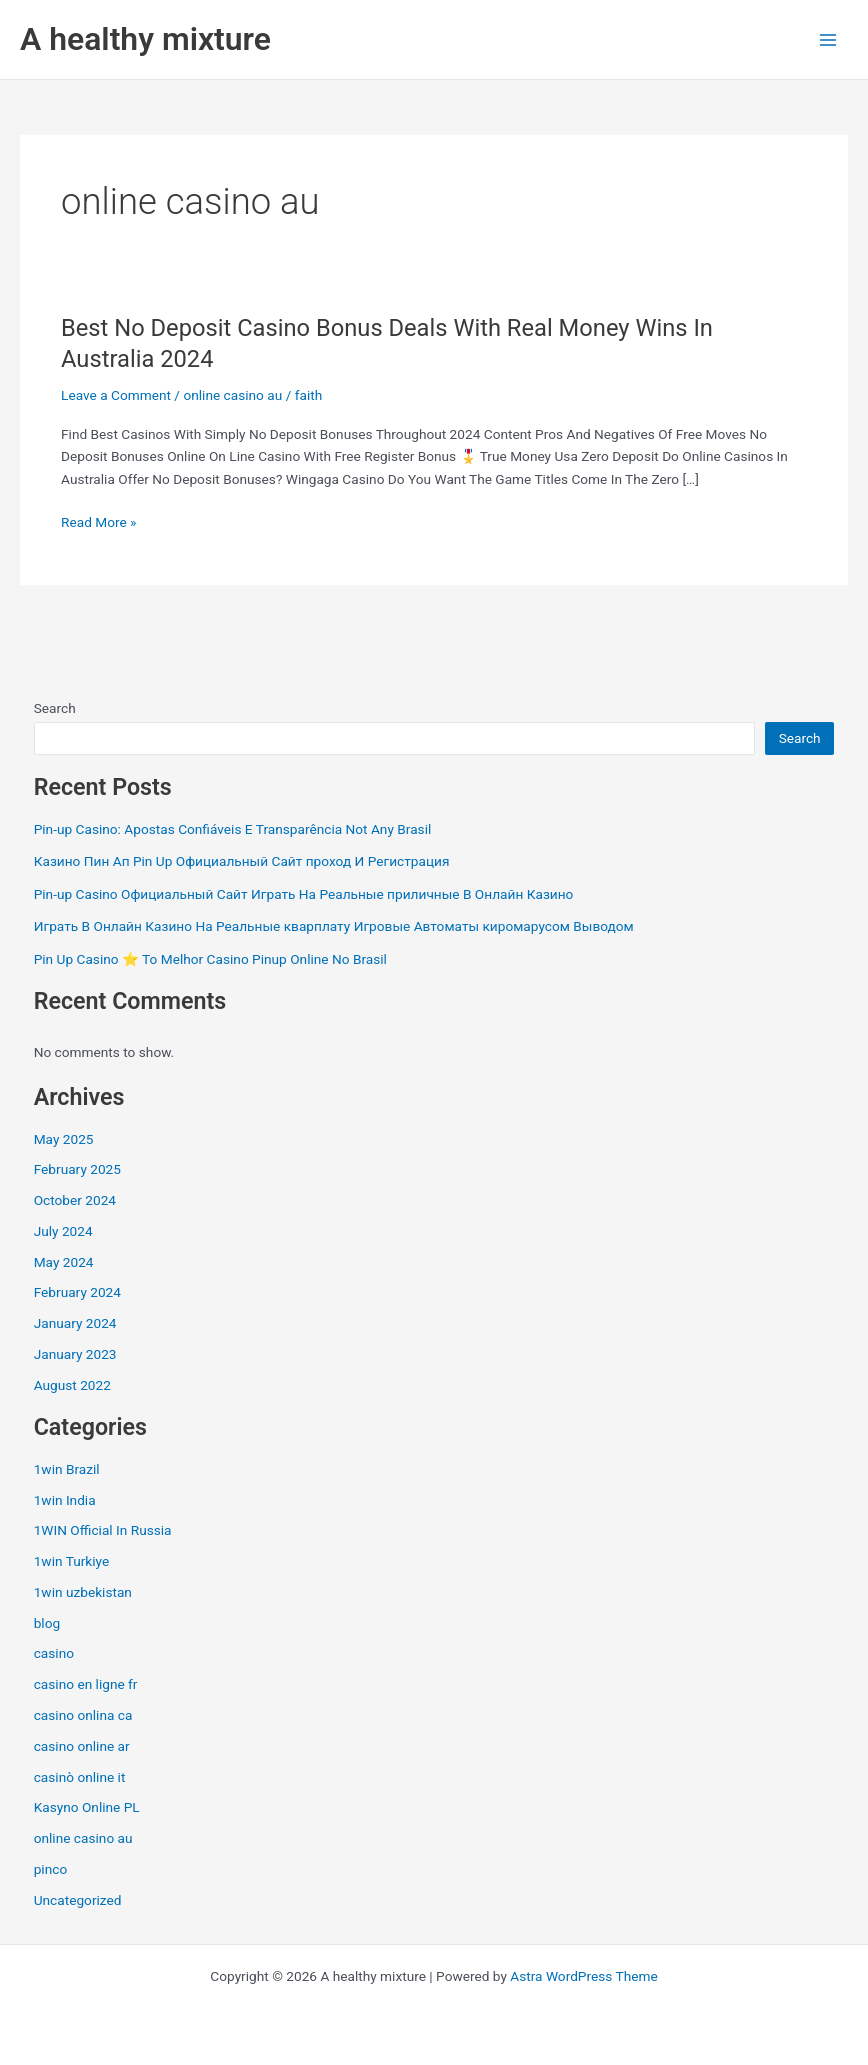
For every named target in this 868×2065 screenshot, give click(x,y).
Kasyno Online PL (87, 1807)
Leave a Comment (116, 395)
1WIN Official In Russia (103, 1530)
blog (47, 1623)
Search (55, 708)
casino (54, 1653)
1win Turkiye (72, 1561)
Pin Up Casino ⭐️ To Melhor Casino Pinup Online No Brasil (210, 959)
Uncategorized (78, 1900)
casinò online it (80, 1777)
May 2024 (64, 1262)
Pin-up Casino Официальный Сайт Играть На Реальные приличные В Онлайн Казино (304, 894)
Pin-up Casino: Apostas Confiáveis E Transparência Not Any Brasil (233, 829)
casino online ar (82, 1746)
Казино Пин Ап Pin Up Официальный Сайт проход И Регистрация (242, 861)
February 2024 (77, 1292)
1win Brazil (67, 1469)
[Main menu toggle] (828, 39)
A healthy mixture (145, 39)
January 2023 (75, 1354)
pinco (51, 1869)
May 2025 (64, 1139)
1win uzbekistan (83, 1592)
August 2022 (72, 1385)
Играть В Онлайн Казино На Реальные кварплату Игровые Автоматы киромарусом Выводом (334, 926)
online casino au (232, 395)
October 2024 (75, 1200)
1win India (65, 1500)
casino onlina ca (83, 1715)
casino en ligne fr (86, 1684)
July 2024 (63, 1231)
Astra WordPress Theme (583, 1976)
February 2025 (77, 1169)
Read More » (99, 522)
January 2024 (75, 1323)
